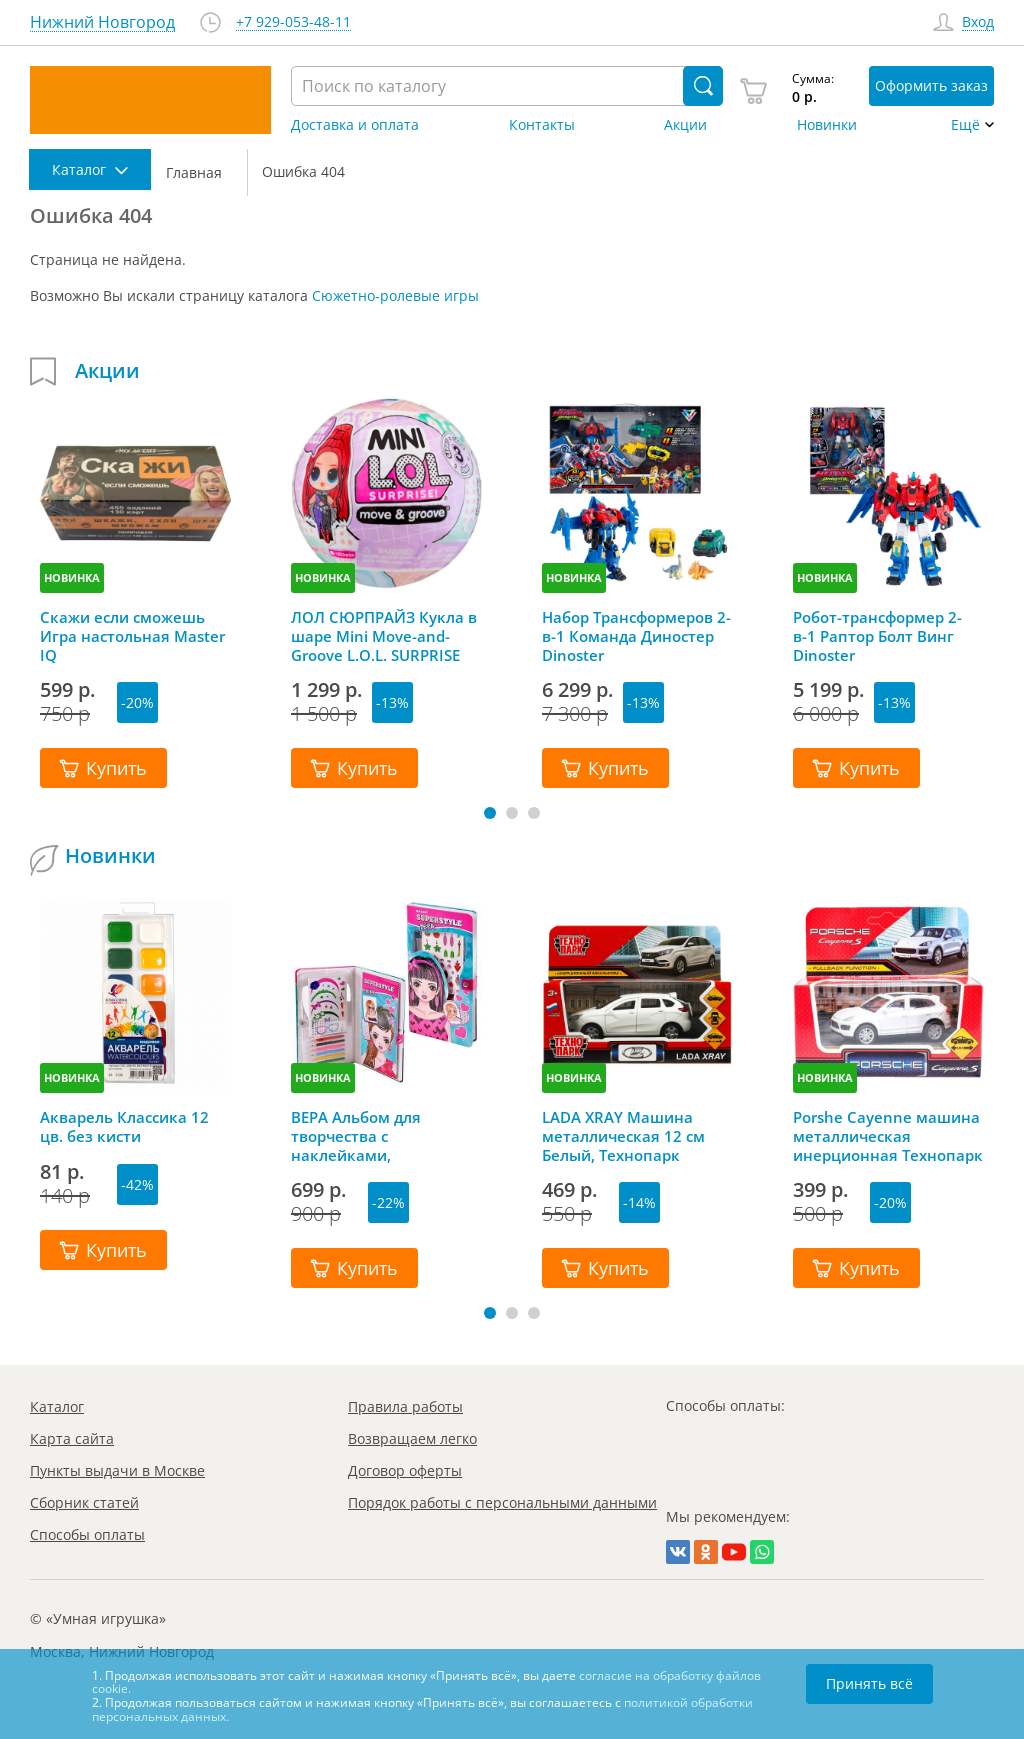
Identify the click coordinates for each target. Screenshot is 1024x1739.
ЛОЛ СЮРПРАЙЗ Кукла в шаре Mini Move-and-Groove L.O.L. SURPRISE (384, 636)
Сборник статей (84, 1502)
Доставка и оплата (355, 125)
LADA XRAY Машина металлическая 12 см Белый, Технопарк (623, 1136)
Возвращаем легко (412, 1438)
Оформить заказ (931, 85)
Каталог (57, 1406)
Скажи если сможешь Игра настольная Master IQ (132, 636)
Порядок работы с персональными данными (502, 1502)
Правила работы (405, 1406)
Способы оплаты (87, 1534)
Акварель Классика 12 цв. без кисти (124, 1127)
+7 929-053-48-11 (293, 22)
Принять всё (869, 1683)
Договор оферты (405, 1470)
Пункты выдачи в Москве (117, 1470)
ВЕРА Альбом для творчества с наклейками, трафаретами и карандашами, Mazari (374, 1136)
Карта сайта (72, 1438)
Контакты (542, 125)
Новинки (827, 125)
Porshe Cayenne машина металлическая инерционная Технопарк (888, 1136)
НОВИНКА (72, 577)
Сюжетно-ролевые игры (395, 295)
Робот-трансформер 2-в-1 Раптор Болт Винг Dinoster (877, 636)
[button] (490, 813)
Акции (685, 125)
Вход (978, 22)
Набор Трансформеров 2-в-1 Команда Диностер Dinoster (636, 636)
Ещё (965, 125)
